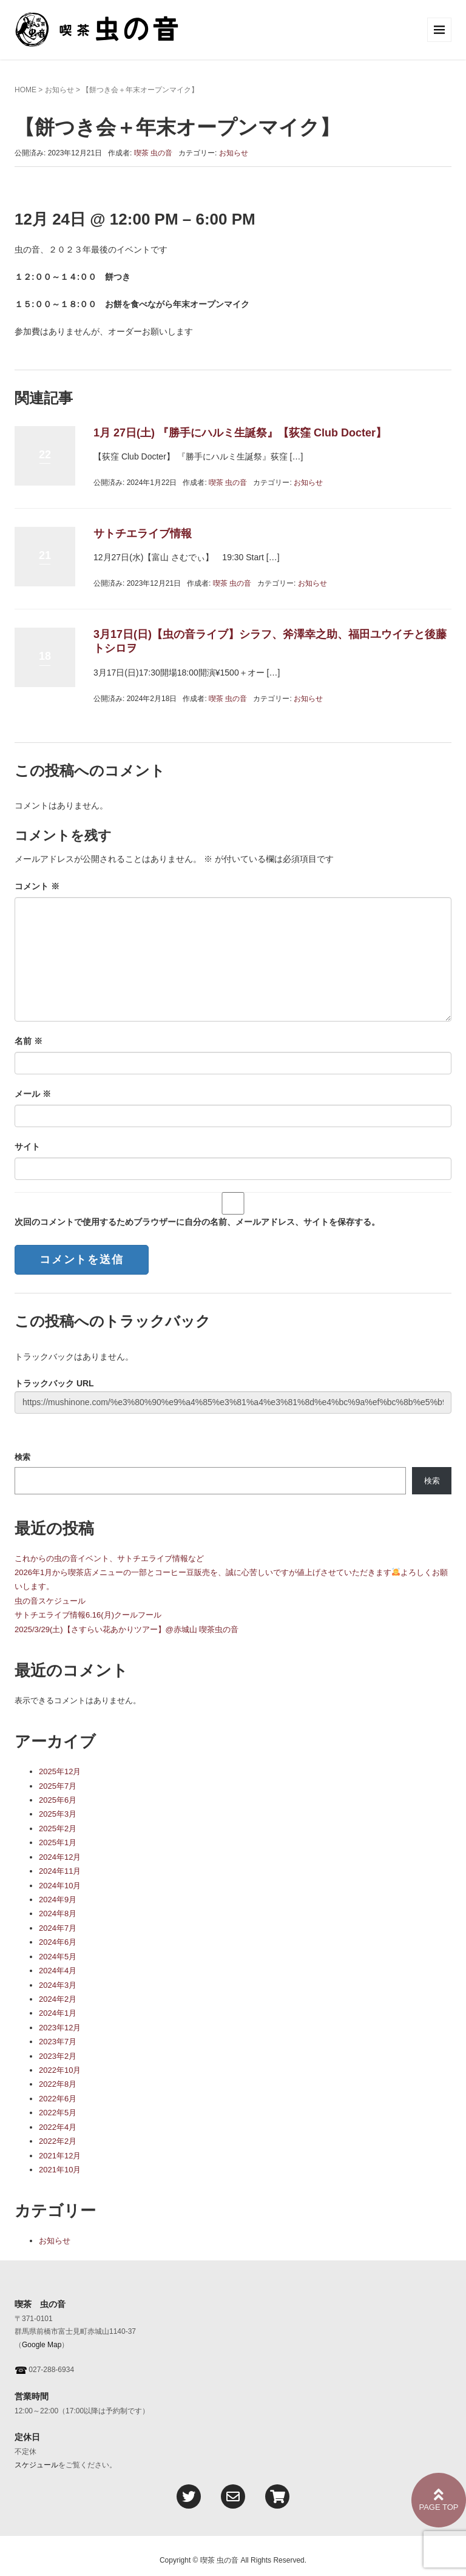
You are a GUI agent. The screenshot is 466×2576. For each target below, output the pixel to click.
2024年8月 (57, 1913)
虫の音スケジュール (50, 1600)
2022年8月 (57, 2084)
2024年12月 (60, 1857)
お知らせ (59, 90)
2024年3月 (57, 1985)
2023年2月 (57, 2056)
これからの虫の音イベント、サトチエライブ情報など (109, 1558)
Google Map (41, 2344)
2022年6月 (57, 2098)
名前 (28, 1041)
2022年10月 (60, 2070)
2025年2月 (57, 1828)
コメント (37, 886)
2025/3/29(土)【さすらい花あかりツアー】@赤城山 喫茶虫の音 (126, 1629)
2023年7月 (57, 2041)
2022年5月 (57, 2112)
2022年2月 (57, 2141)
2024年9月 (57, 1899)
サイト (27, 1146)
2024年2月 (57, 1999)
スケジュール (36, 2465)
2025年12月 (60, 1771)
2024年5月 (57, 1956)
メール (33, 1094)
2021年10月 (60, 2169)
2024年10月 (60, 1885)
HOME (25, 90)
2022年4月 (57, 2127)
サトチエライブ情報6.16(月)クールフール (88, 1614)
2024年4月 (57, 1970)
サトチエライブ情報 (142, 533)
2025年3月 (57, 1813)
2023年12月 (60, 2027)
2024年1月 (57, 2013)
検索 (22, 1457)
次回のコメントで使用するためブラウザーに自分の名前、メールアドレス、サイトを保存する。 (197, 1222)
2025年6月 (57, 1800)
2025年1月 (57, 1842)
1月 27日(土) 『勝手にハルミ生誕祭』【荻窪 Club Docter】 (240, 433)
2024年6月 (57, 1942)
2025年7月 (57, 1786)
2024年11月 (60, 1871)
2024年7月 (57, 1928)
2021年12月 (60, 2155)
